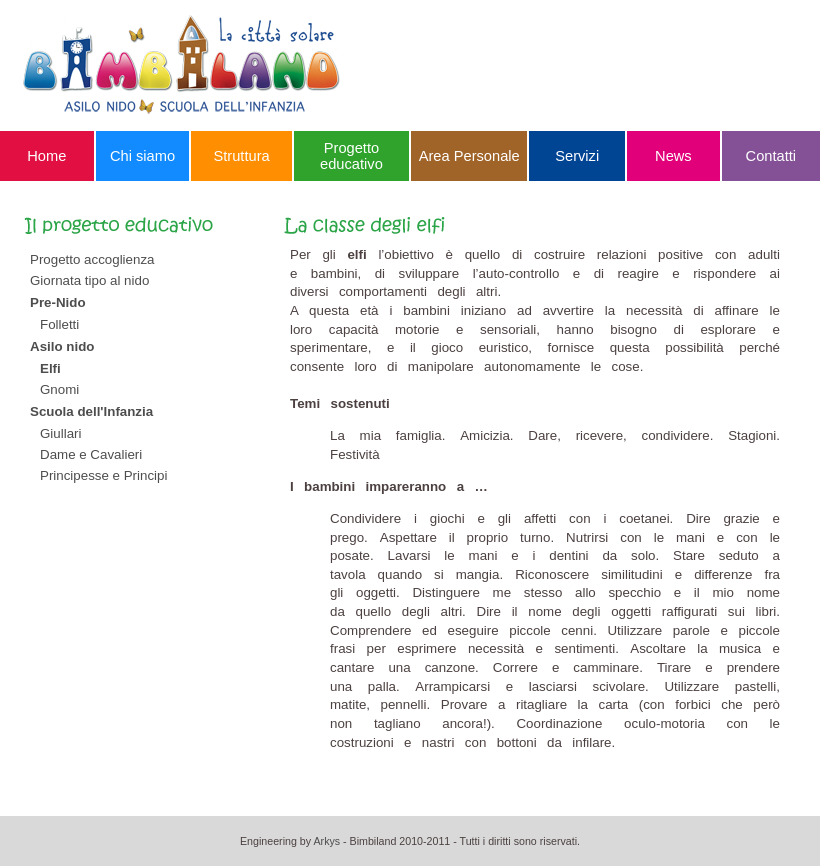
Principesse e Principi (103, 475)
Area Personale (469, 156)
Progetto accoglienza (92, 259)
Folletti (59, 324)
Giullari (60, 433)
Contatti (771, 156)
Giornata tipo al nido (89, 280)
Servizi (577, 156)
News (673, 156)
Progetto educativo (351, 156)
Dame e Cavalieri (91, 454)
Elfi (50, 368)
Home (46, 156)
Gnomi (59, 389)
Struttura (241, 156)
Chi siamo (142, 156)
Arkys (326, 841)
